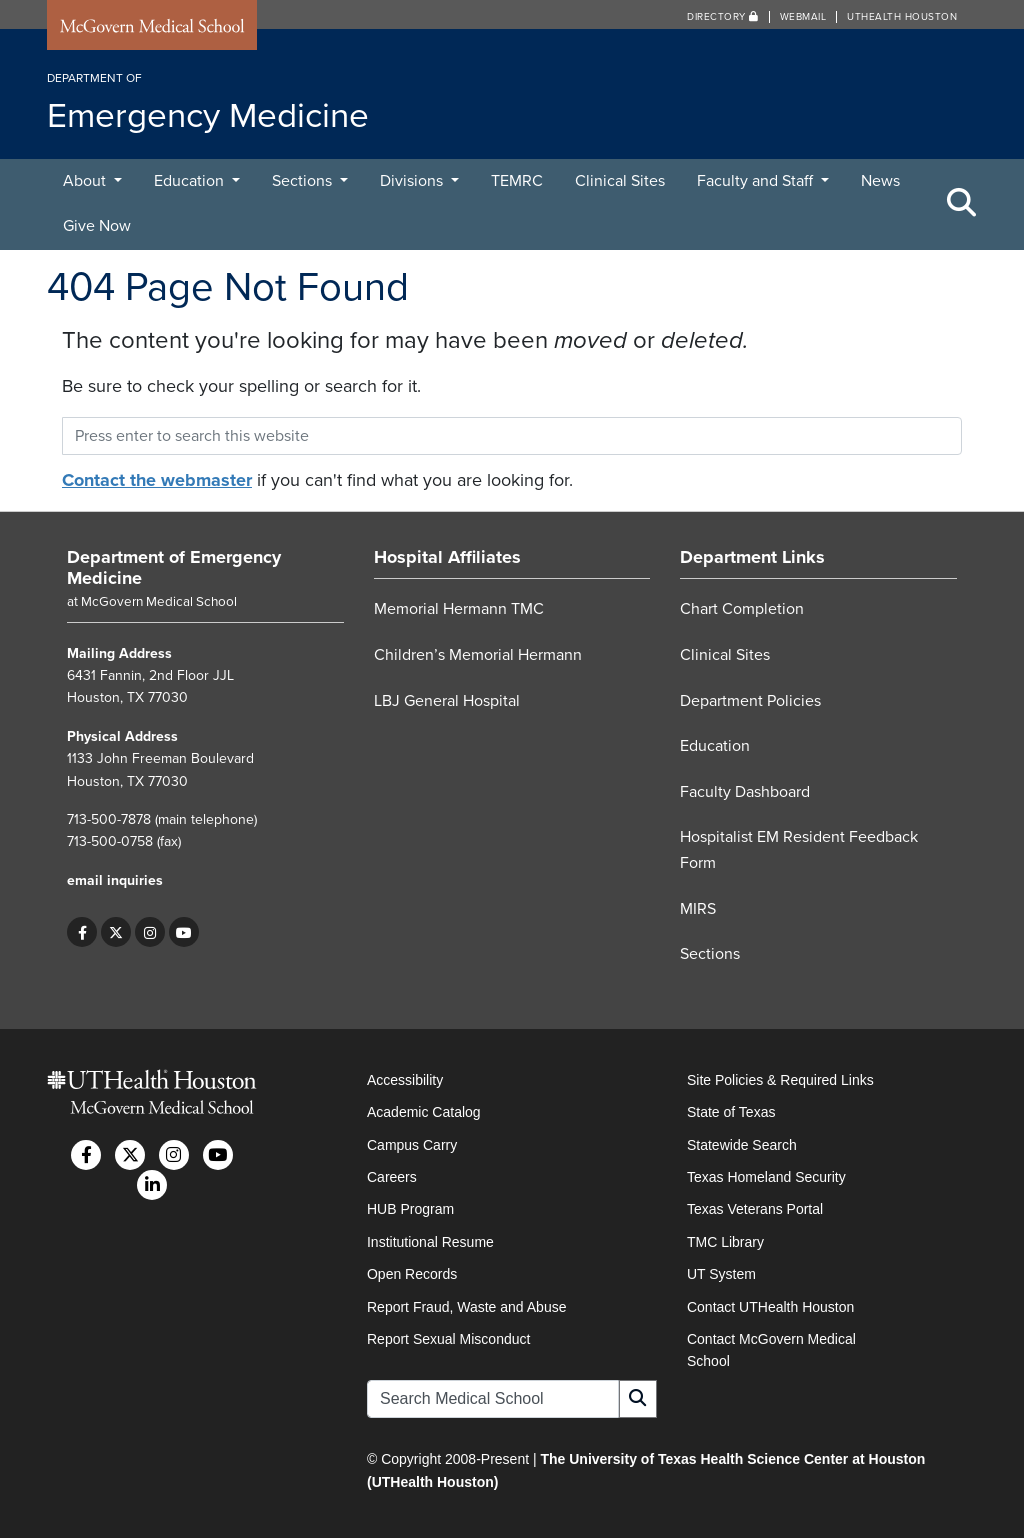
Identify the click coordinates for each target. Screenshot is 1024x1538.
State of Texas (731, 1112)
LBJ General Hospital (447, 701)
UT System (721, 1274)
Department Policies (750, 701)
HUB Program (410, 1209)
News (880, 181)
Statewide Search (742, 1145)
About (86, 181)
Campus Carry (412, 1145)
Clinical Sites (620, 181)
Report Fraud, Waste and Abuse (466, 1307)
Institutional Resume (430, 1242)
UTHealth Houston (902, 17)
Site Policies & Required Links (780, 1080)
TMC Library (725, 1242)
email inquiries (115, 880)
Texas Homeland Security (766, 1177)
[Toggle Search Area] (962, 204)
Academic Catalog (424, 1112)
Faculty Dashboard (745, 792)
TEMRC (517, 181)
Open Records (412, 1274)
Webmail (803, 17)
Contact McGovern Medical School (771, 1350)
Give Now (97, 226)
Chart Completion (742, 609)
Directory (723, 17)
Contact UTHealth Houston (770, 1307)
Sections (304, 181)
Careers (392, 1177)
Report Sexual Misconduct (448, 1339)
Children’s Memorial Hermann (478, 655)
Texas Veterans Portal (755, 1209)
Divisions (413, 181)
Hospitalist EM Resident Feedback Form (799, 850)
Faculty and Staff (757, 181)
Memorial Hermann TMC (459, 609)
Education (191, 181)
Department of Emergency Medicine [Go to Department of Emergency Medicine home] (174, 568)
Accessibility (405, 1080)
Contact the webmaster (157, 480)
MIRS (698, 909)
